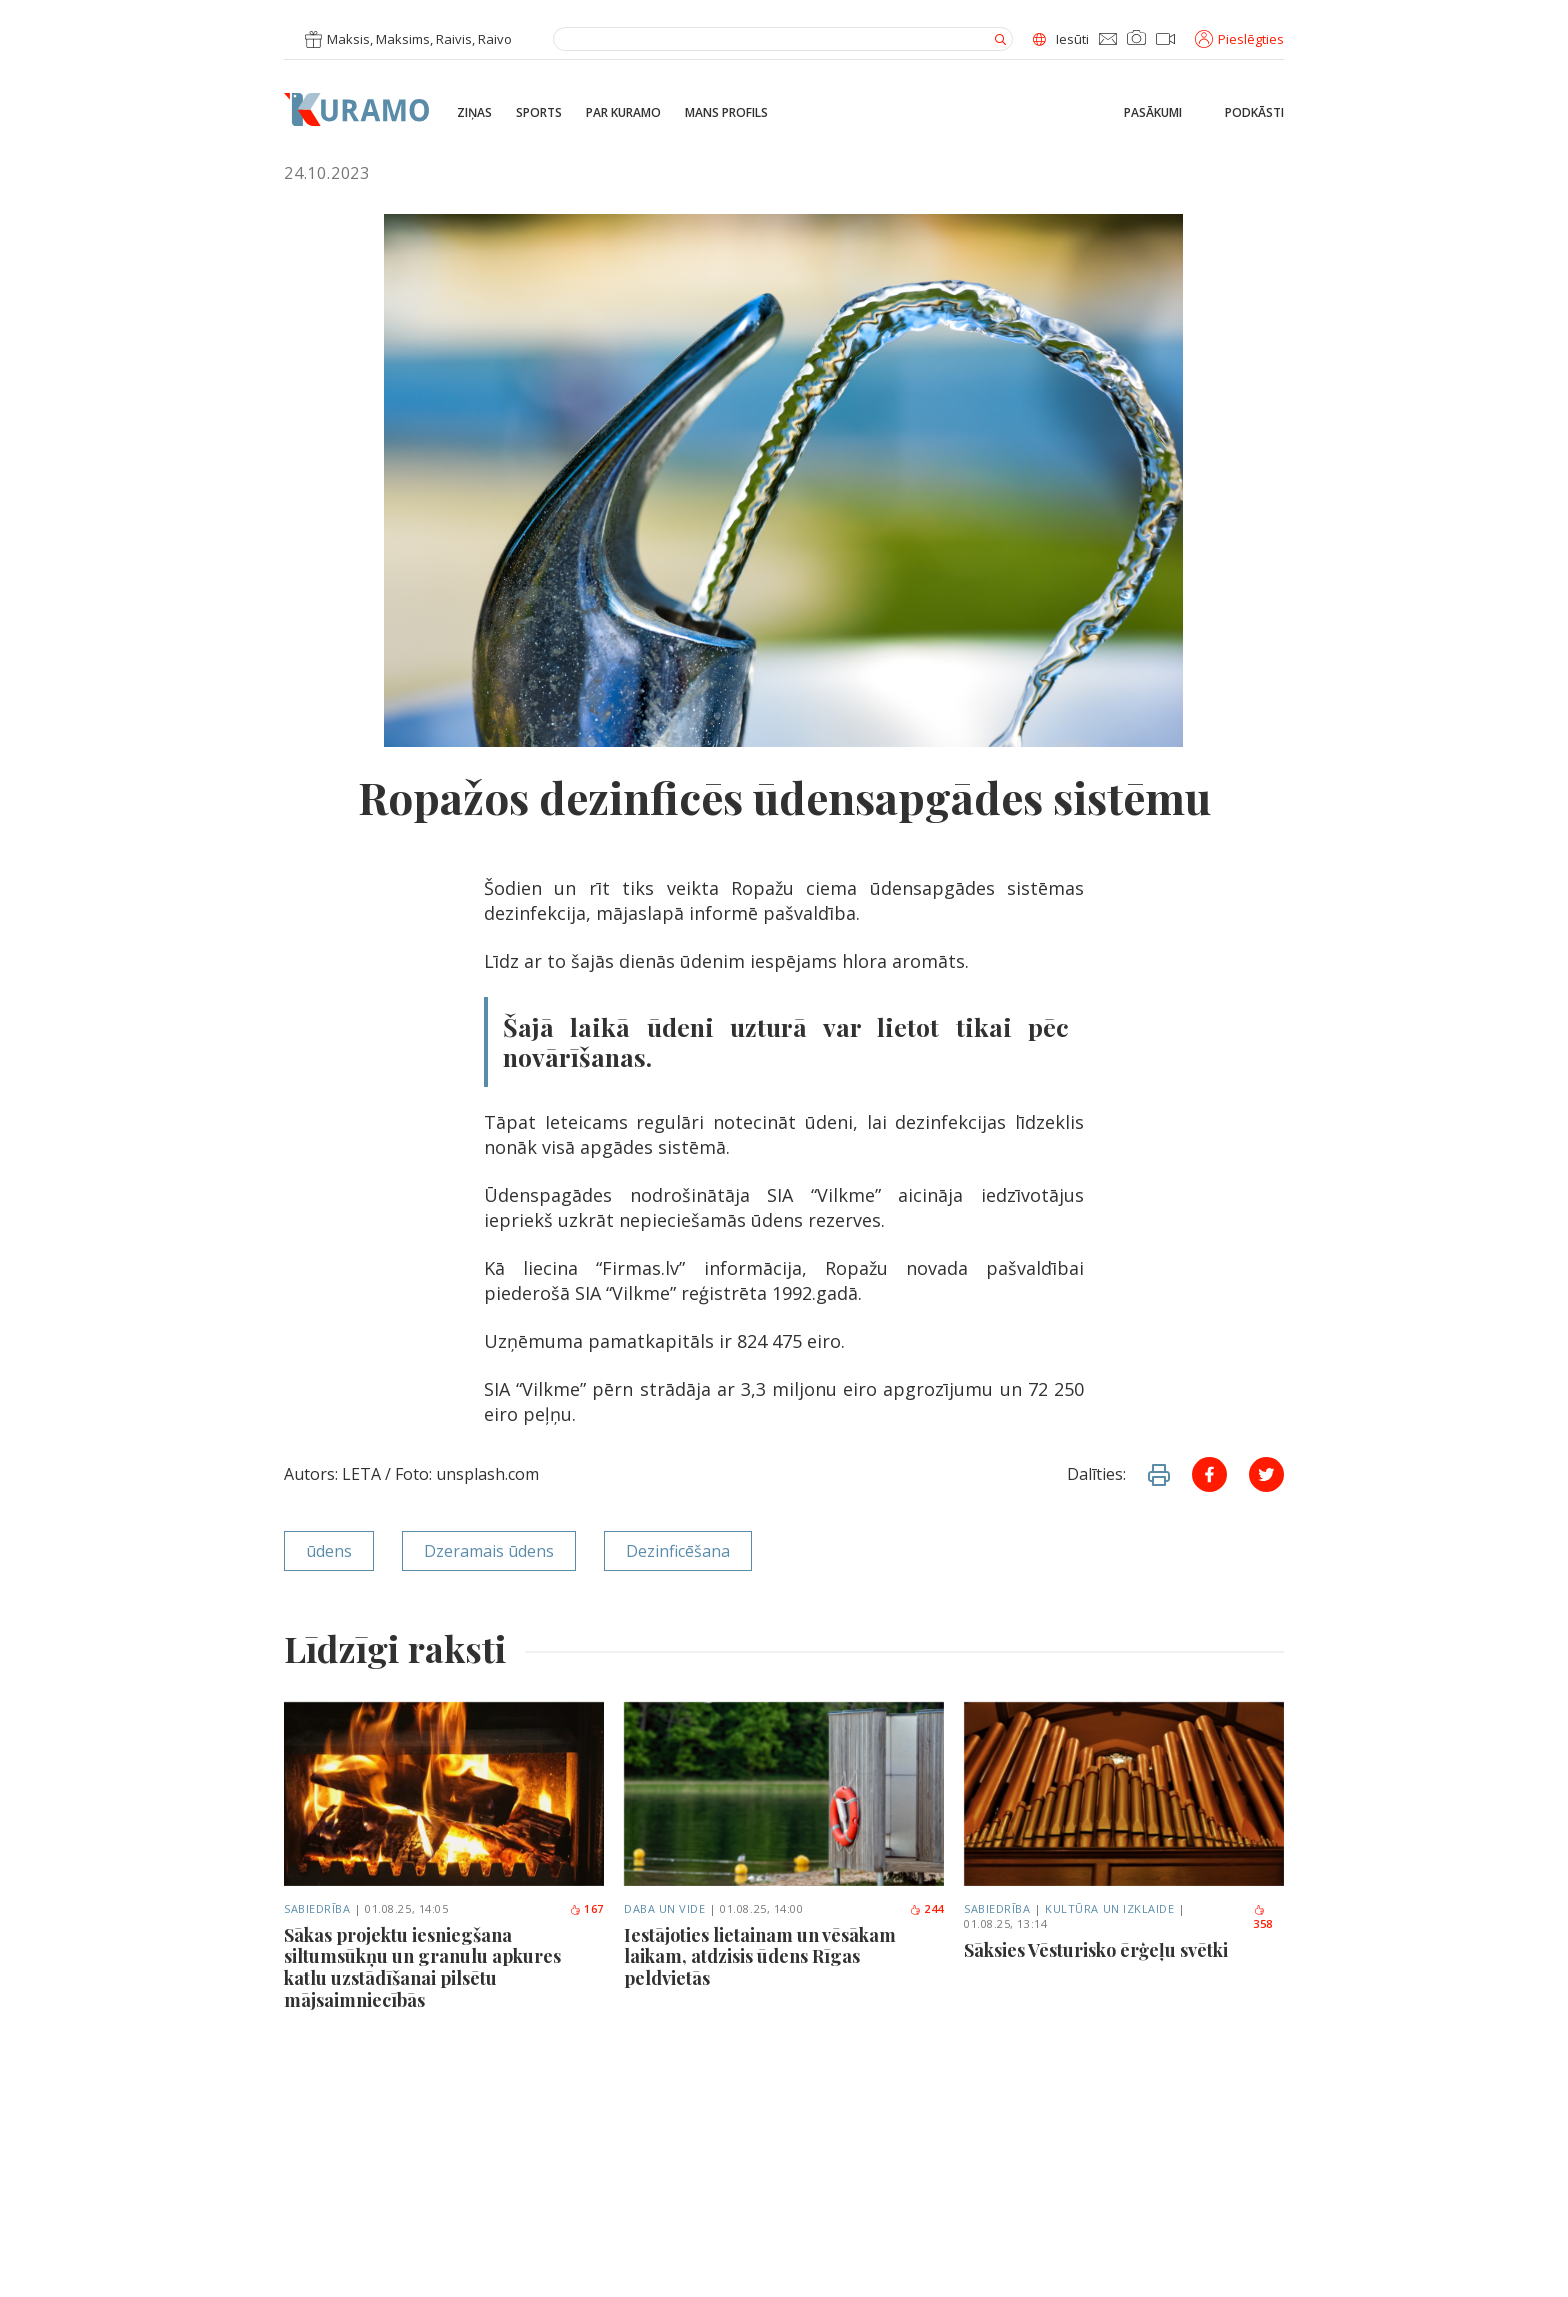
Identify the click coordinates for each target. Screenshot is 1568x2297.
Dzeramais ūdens (489, 1551)
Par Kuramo (623, 113)
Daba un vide (665, 1908)
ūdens (329, 1551)
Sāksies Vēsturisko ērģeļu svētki (1096, 1951)
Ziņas (474, 113)
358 (1263, 1918)
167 (586, 1908)
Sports (539, 113)
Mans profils (726, 113)
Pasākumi (1153, 113)
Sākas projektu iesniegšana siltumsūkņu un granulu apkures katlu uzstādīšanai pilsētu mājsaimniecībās (422, 1968)
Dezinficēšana (678, 1551)
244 (926, 1908)
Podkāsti (1254, 113)
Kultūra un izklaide (1109, 1908)
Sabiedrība (317, 1908)
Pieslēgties (1239, 39)
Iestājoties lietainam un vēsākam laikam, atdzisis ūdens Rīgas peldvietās (760, 1957)
